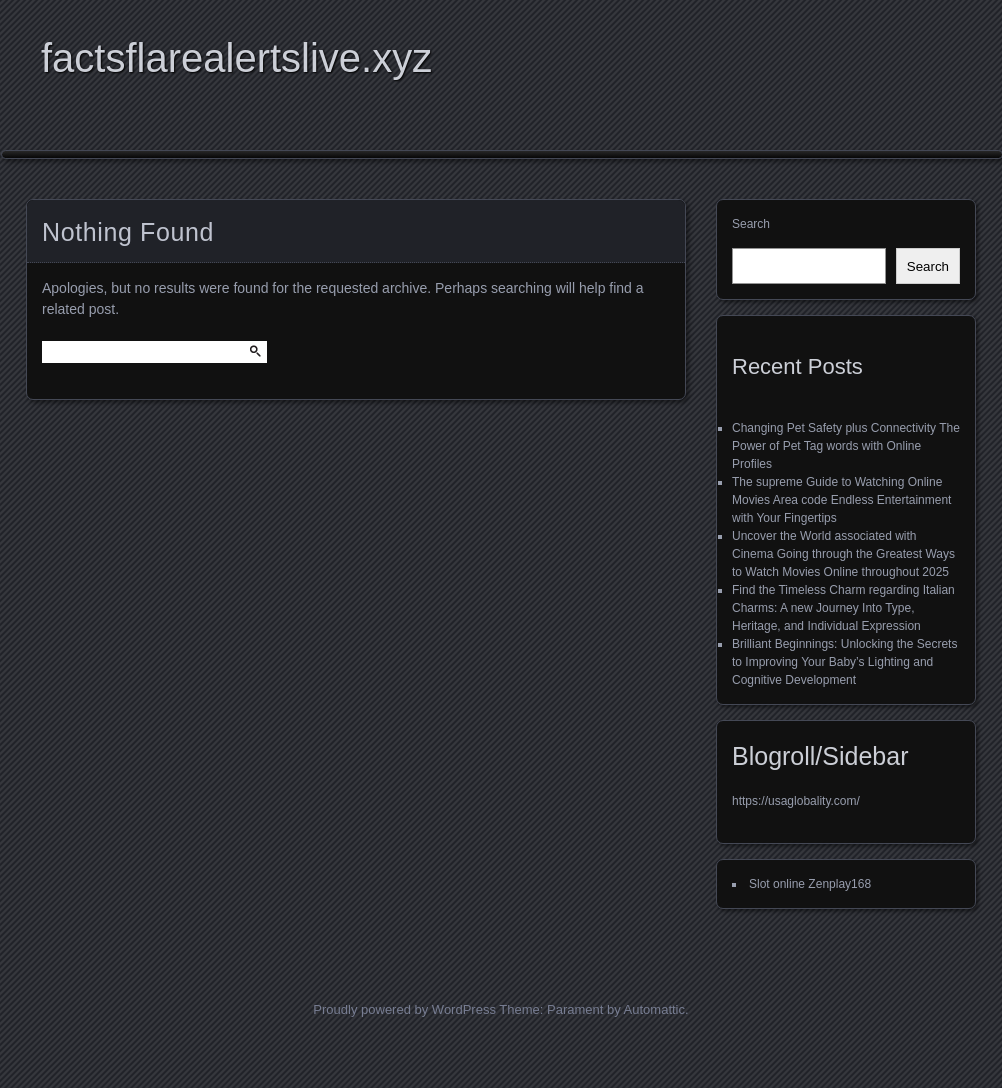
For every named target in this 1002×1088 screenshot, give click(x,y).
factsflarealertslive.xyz (236, 58)
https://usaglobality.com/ (796, 801)
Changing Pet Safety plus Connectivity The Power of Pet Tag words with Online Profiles (846, 446)
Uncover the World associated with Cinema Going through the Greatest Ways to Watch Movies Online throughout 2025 (843, 554)
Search (751, 224)
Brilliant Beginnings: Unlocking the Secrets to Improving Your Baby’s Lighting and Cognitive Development (844, 662)
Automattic (654, 1009)
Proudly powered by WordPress (404, 1009)
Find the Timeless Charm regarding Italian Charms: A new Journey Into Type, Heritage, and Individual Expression (843, 608)
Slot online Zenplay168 (810, 884)
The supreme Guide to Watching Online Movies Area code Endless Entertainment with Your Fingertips (841, 500)
